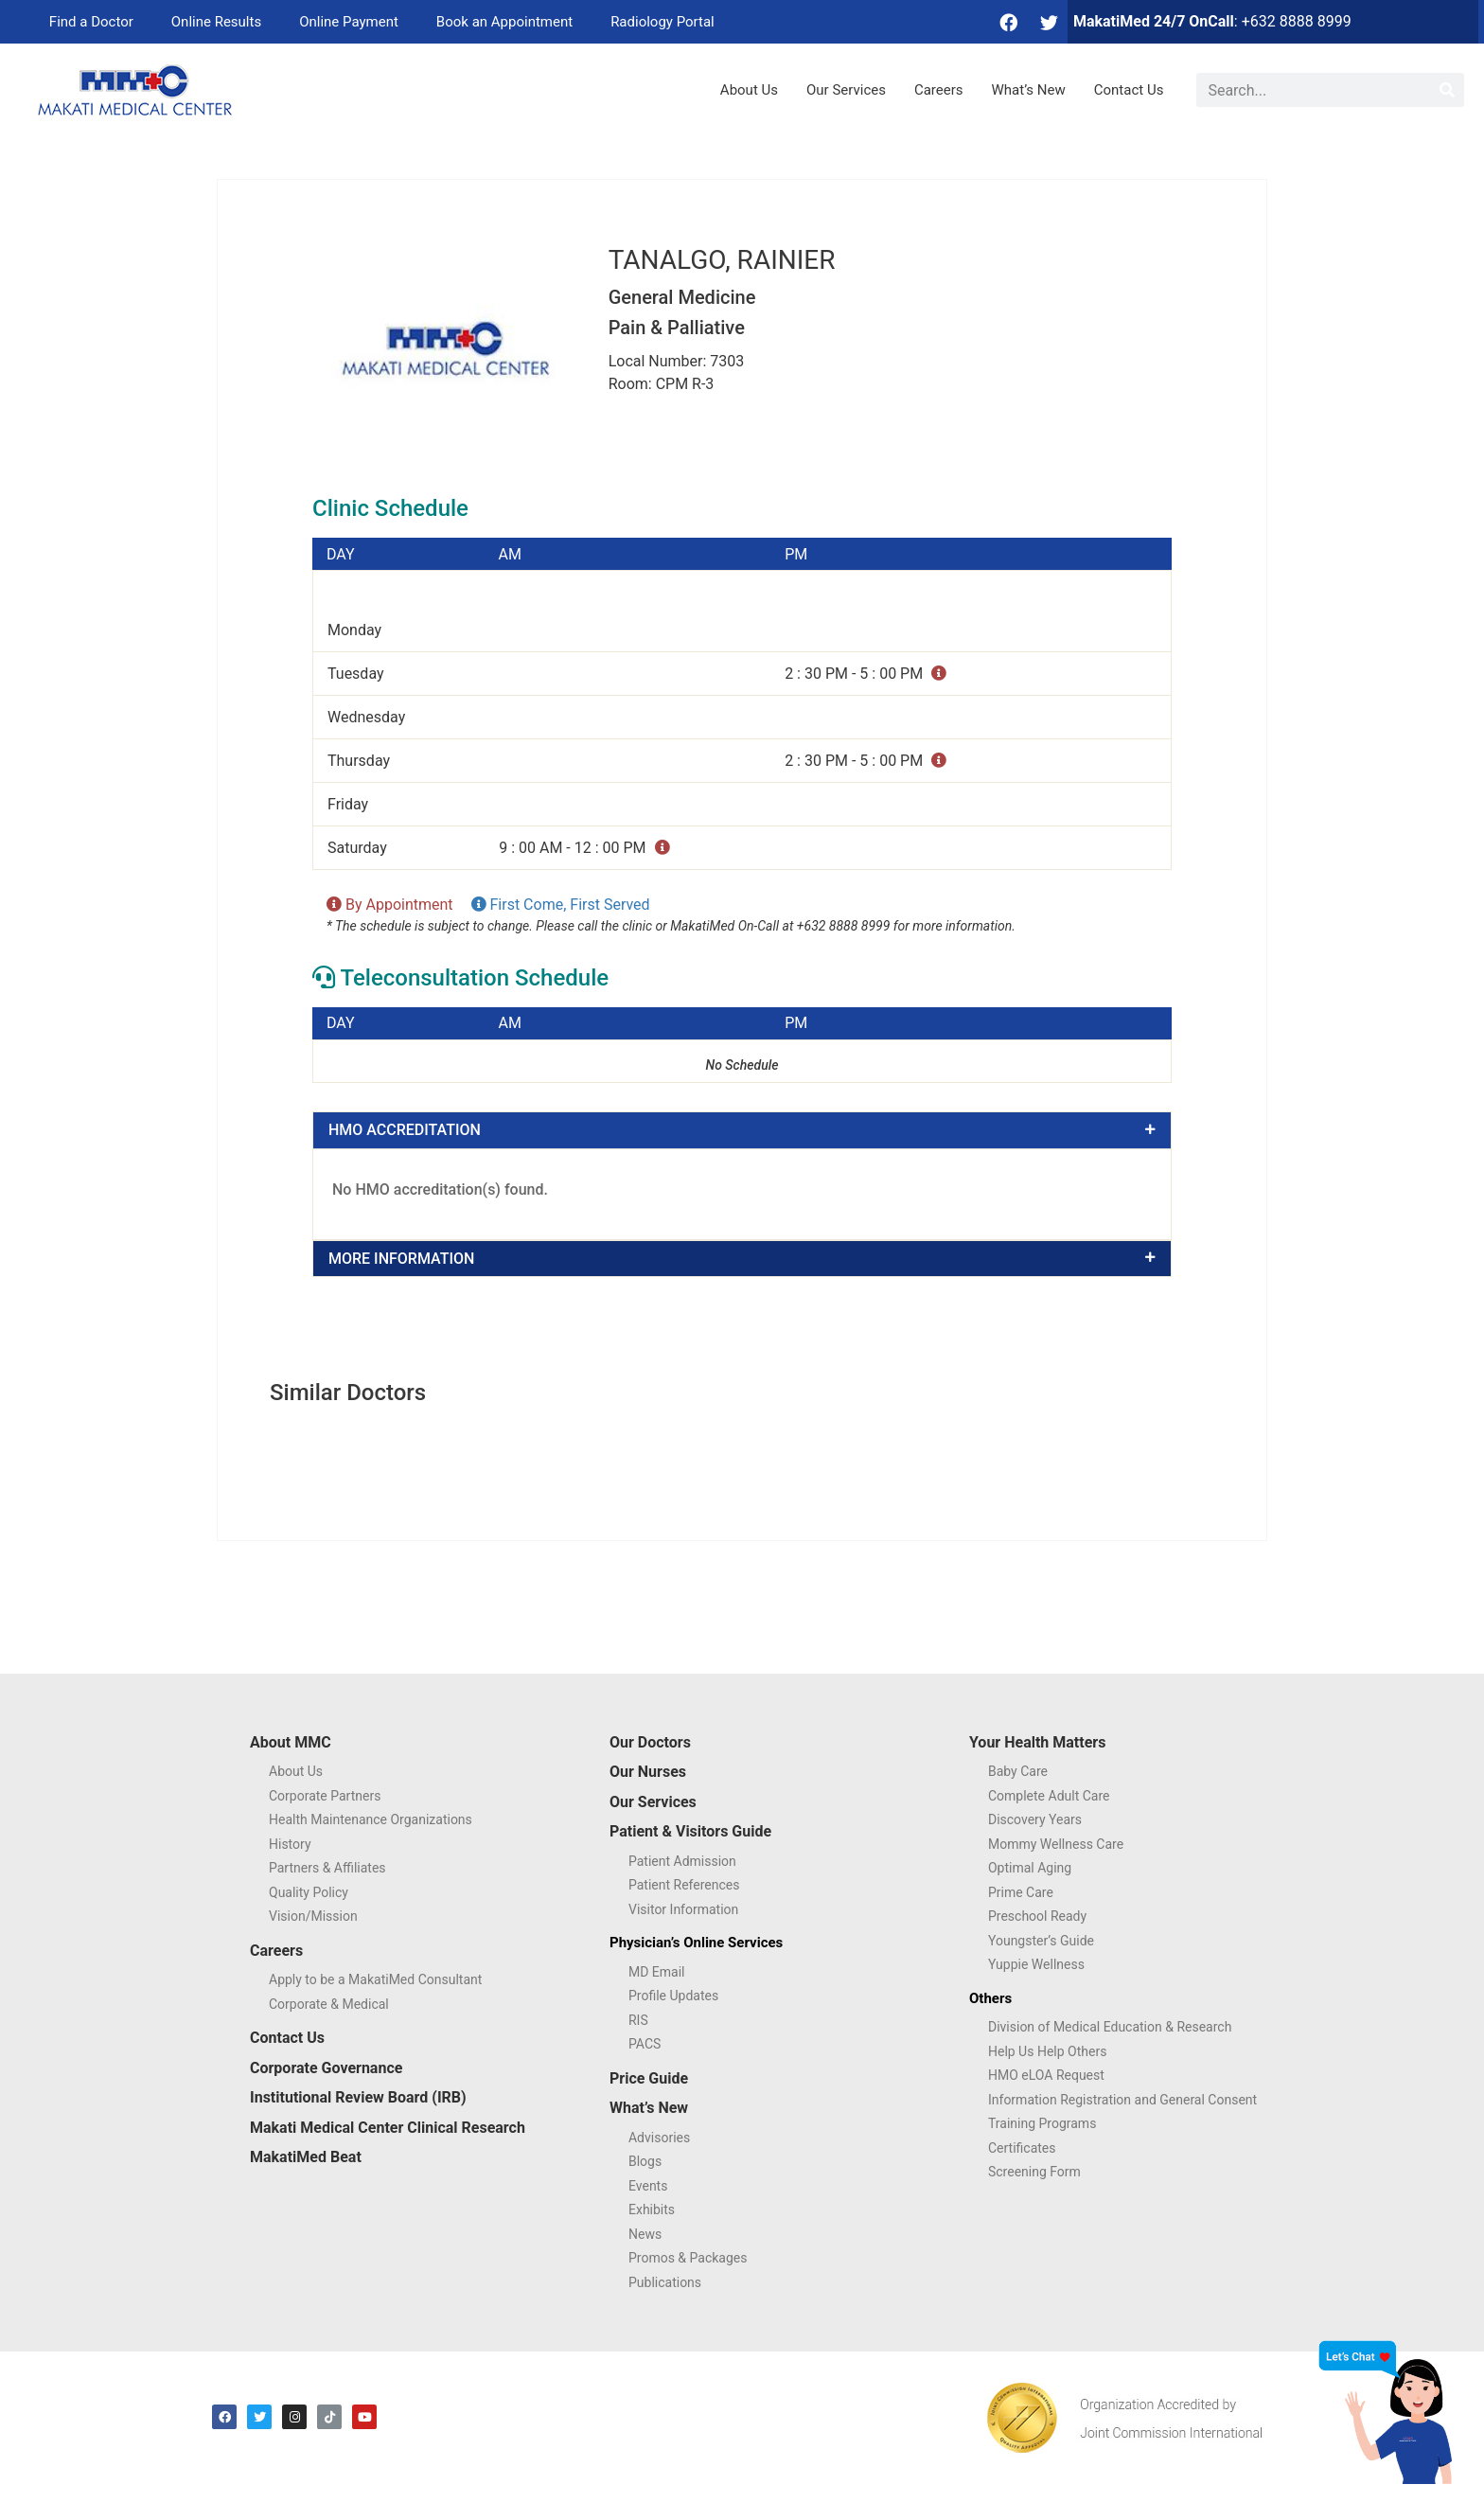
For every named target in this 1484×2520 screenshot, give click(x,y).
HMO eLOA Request (1046, 2075)
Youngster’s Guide (1041, 1940)
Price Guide (649, 2078)
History (290, 1844)
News (645, 2234)
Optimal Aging (1029, 1867)
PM (796, 554)
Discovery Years (1035, 1819)
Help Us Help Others (1047, 2051)
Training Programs (1042, 2123)
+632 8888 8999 (1297, 21)
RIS (638, 2020)
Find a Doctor (91, 21)
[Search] (1447, 90)
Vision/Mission (313, 1916)
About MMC (290, 1742)
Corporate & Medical (329, 2004)
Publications (664, 2282)
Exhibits (651, 2209)
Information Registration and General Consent (1122, 2099)
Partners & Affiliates (327, 1867)
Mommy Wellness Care (1055, 1844)
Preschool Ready (1037, 1916)
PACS (644, 2043)
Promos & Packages (688, 2257)
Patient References (684, 1884)
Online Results (216, 21)
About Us (749, 89)
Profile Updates (673, 1995)
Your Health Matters (1037, 1742)
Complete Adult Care (1049, 1795)
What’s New (1029, 89)
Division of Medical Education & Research (1109, 2026)
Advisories (659, 2137)
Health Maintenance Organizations (370, 1819)
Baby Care (1018, 1771)
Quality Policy (308, 1892)
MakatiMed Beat (306, 2157)
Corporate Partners (324, 1795)
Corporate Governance (326, 2068)
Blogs (645, 2161)
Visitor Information (683, 1909)
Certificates (1022, 2148)
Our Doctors (650, 1742)
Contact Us (1129, 89)
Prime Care (1020, 1892)
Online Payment (348, 21)
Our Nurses (648, 1772)
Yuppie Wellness (1036, 1964)
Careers (938, 89)
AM (510, 554)
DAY (341, 554)
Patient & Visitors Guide (690, 1831)
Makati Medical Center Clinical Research (387, 2128)
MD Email (656, 1971)
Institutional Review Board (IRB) (358, 2097)
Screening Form (1034, 2171)
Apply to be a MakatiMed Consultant (375, 1979)
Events (647, 2185)
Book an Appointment (504, 21)
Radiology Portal (662, 21)
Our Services (846, 89)
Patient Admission (682, 1861)
